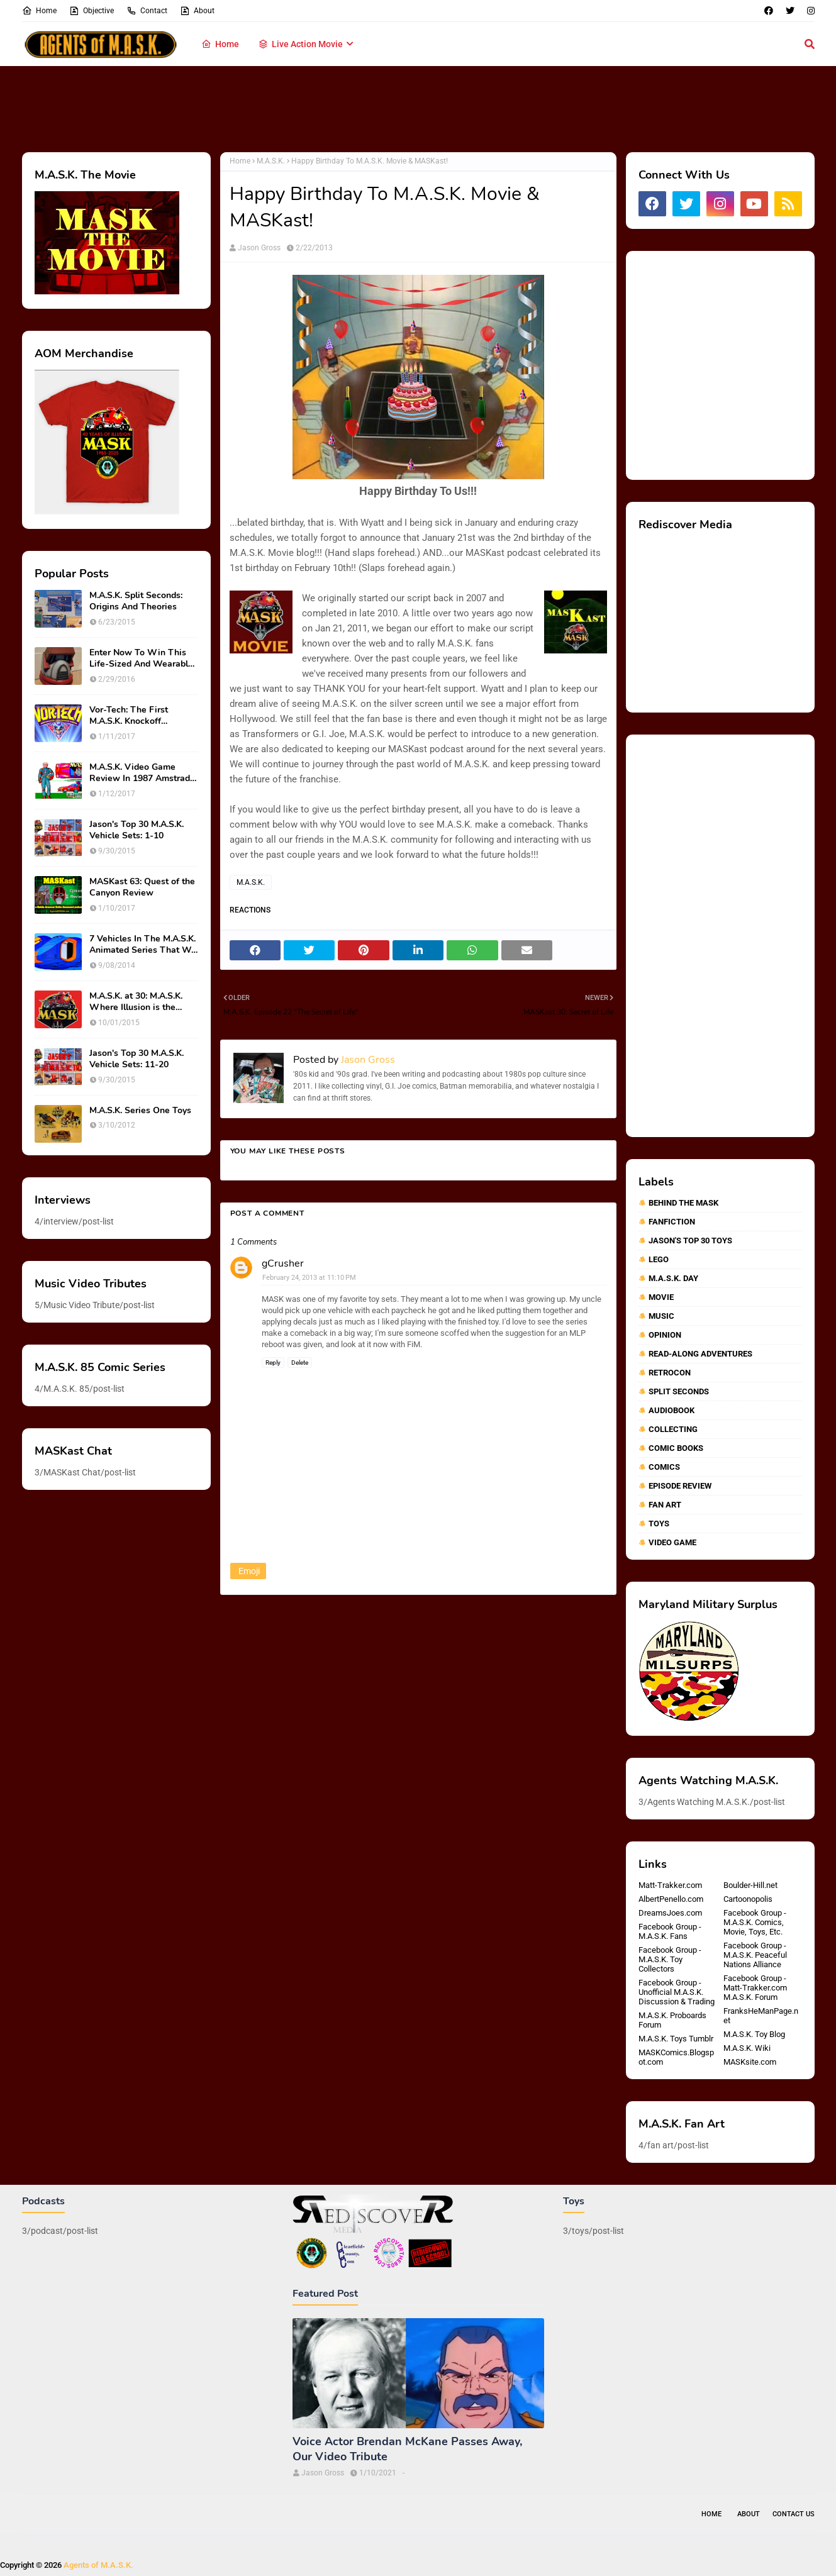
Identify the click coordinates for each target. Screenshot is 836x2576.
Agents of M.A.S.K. (98, 2565)
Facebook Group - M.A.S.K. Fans (669, 1931)
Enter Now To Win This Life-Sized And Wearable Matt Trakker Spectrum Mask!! (141, 658)
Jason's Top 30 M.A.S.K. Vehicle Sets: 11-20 (136, 1059)
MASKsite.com (749, 2062)
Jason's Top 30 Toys (690, 1240)
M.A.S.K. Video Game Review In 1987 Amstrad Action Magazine (139, 773)
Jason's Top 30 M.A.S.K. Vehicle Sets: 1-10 (136, 830)
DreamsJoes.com (670, 1913)
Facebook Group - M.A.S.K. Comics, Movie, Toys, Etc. (754, 1922)
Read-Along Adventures (700, 1353)
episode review (680, 1486)
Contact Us (793, 2514)
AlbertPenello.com (670, 1899)
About (197, 11)
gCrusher (283, 1263)
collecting (673, 1429)
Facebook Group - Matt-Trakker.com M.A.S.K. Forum (755, 1988)
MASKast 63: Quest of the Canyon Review (142, 887)
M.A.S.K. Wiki (747, 2048)
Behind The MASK (683, 1203)
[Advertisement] (418, 107)
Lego (659, 1259)
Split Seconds (679, 1391)
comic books (676, 1448)
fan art (665, 1504)
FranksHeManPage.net (760, 2015)
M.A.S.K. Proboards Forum (672, 2020)
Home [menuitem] (220, 44)
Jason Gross (259, 247)
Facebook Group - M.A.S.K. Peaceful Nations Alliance (755, 1955)
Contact (146, 11)
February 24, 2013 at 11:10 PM (309, 1278)
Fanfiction (672, 1221)
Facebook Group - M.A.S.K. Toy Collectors (669, 1959)
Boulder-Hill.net (750, 1885)
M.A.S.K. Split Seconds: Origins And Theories (135, 601)
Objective (91, 11)
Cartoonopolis (747, 1899)
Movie (661, 1297)
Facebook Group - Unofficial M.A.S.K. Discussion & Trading (676, 1992)
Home (39, 11)
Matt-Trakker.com (670, 1885)
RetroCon (670, 1372)
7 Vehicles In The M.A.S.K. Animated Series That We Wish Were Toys (142, 944)
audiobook (671, 1410)
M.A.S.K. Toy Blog (754, 2034)
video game (672, 1542)
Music (661, 1316)
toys (659, 1523)
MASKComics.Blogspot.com (676, 2057)
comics (664, 1467)
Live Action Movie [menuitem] (300, 44)
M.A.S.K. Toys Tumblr (675, 2038)
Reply (273, 1362)
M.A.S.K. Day (673, 1278)
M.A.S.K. (271, 161)
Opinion (665, 1335)
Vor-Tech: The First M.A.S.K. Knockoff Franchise (128, 715)
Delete (299, 1362)
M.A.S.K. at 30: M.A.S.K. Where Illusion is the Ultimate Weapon (135, 1002)
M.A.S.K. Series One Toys (140, 1110)
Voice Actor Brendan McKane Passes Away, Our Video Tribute (407, 2448)
